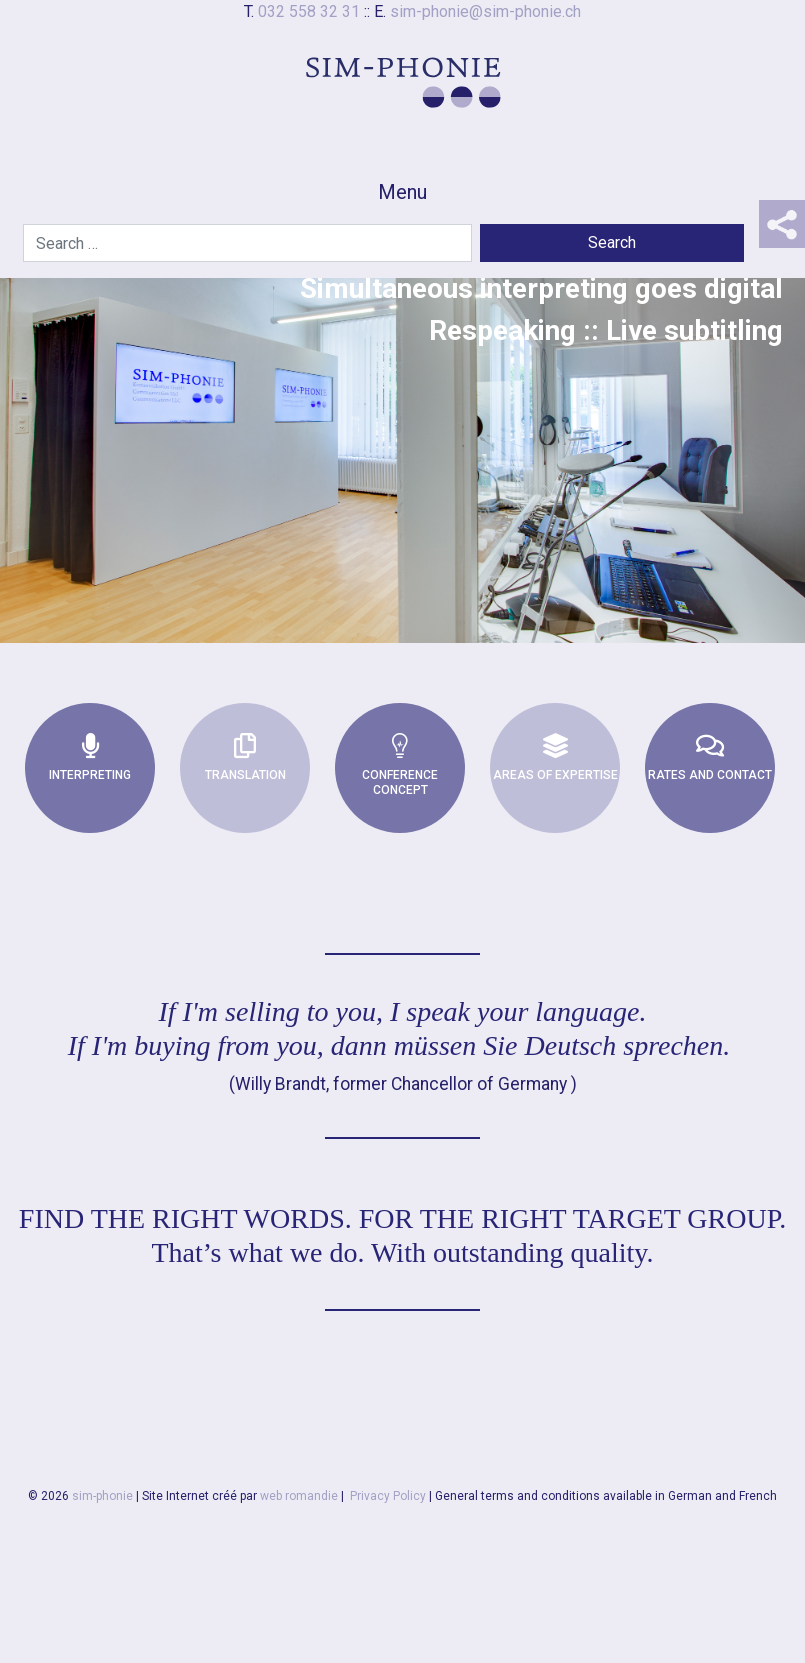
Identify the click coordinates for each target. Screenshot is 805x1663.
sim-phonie (102, 1496)
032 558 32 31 (309, 11)
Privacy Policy (388, 1496)
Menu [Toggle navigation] (402, 192)
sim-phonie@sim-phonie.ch (485, 11)
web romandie (299, 1496)
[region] (402, 426)
